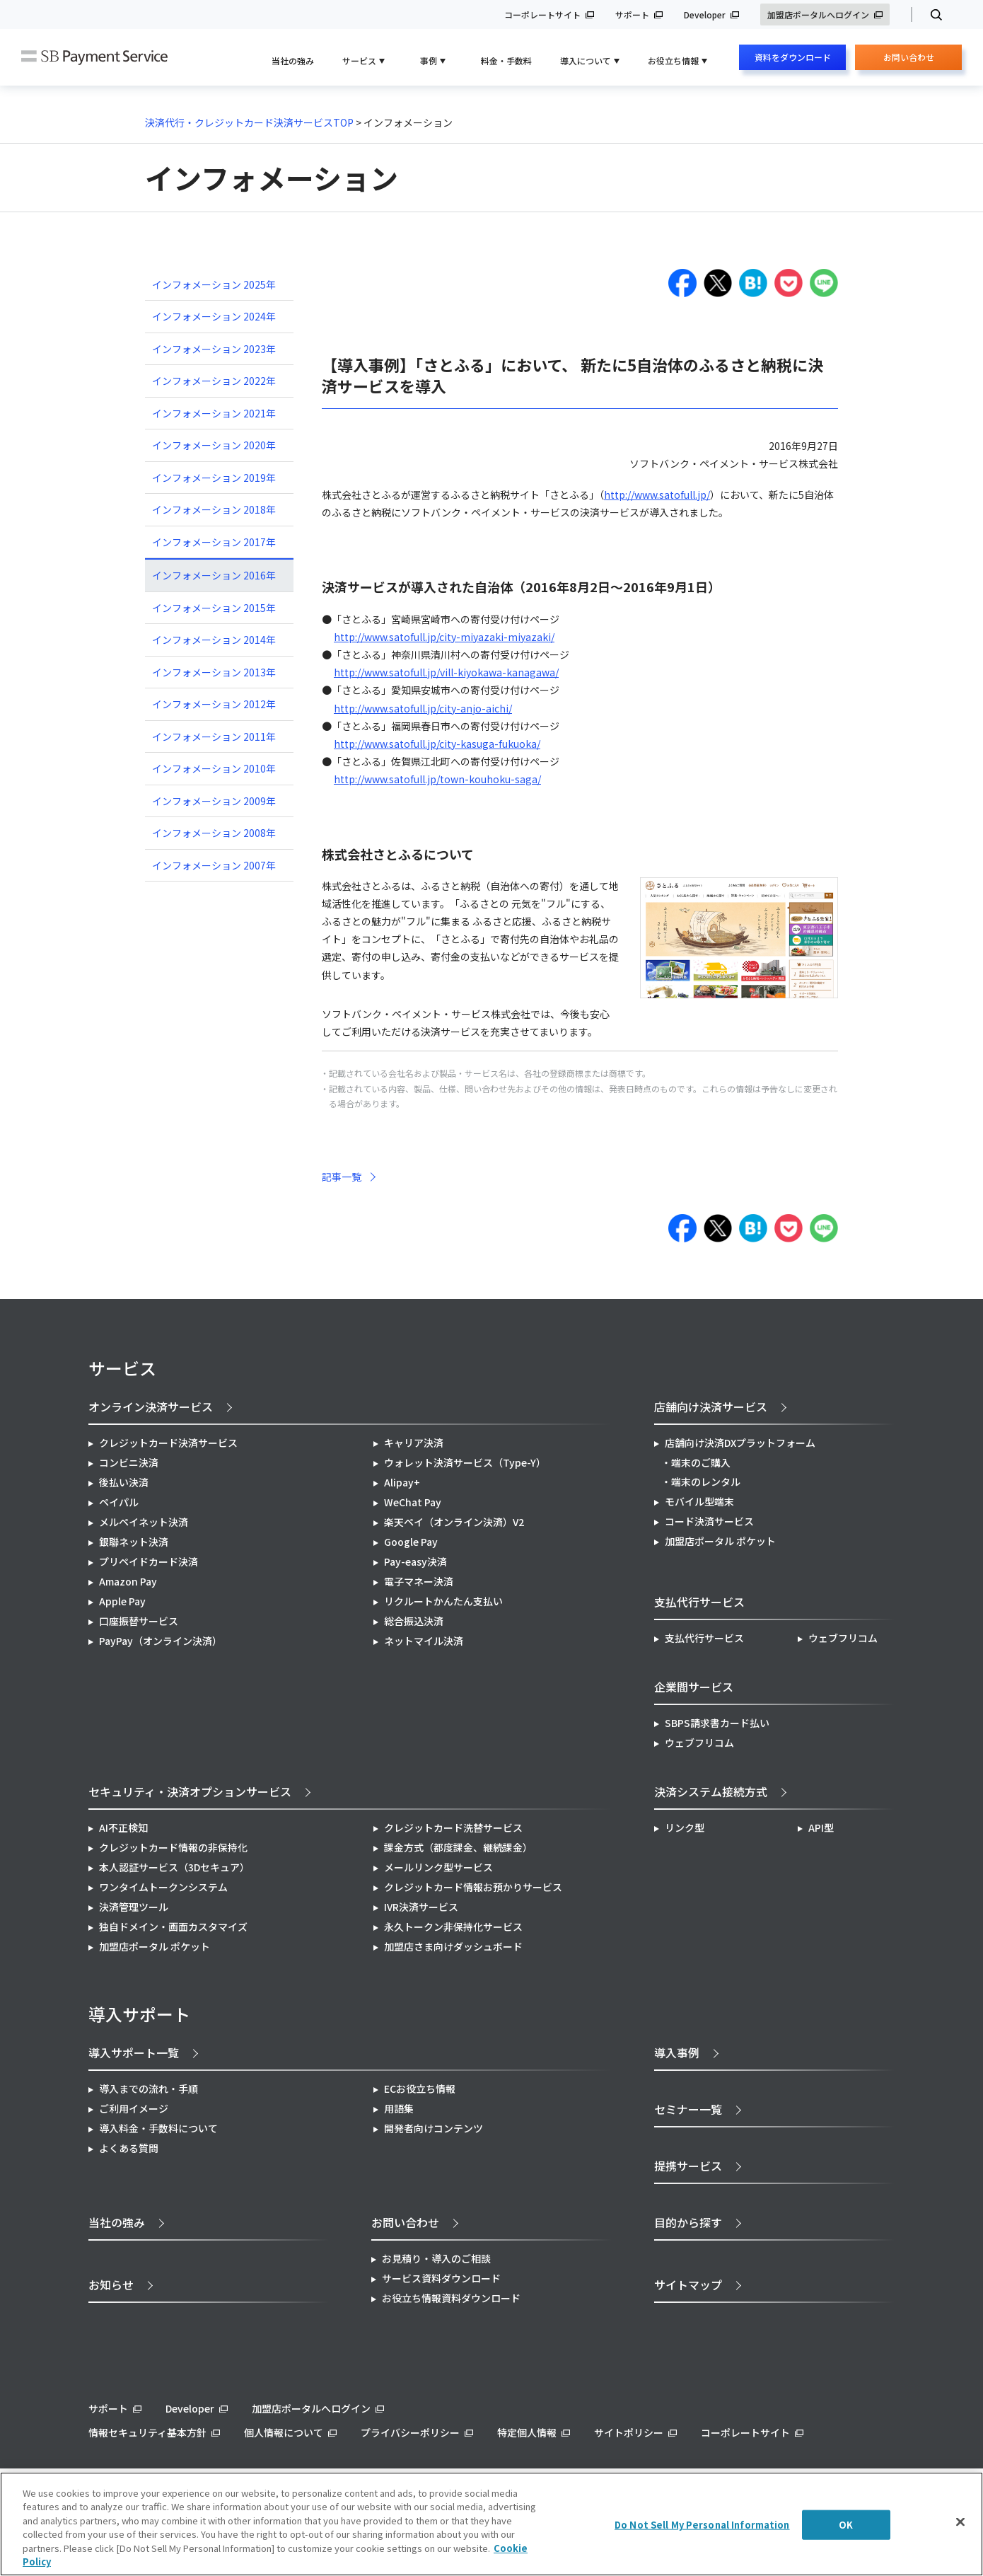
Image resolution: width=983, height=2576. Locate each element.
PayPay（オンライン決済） (160, 1641)
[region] (491, 2524)
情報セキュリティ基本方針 (147, 2432)
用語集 (399, 2108)
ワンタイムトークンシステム (163, 1887)
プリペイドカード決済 (148, 1561)
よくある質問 (128, 2148)
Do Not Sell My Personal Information (702, 2524)
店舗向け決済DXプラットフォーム (740, 1443)
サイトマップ (688, 2284)
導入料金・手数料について (158, 2128)
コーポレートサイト (542, 14)
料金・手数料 (506, 60)
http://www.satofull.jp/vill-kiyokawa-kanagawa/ (446, 672)
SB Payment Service (94, 57)
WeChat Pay (412, 1502)
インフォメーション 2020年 (214, 445)
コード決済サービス (709, 1521)
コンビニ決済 (128, 1462)
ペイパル (119, 1502)
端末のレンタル (705, 1481)
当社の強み (293, 60)
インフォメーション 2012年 (214, 704)
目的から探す (688, 2222)
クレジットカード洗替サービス (453, 1827)
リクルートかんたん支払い (443, 1601)
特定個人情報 (527, 2432)
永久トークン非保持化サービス (453, 1926)
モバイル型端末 (699, 1501)
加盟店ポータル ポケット (154, 1946)
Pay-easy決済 (415, 1561)
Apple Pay (122, 1601)
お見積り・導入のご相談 (436, 2258)
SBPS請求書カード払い (717, 1723)
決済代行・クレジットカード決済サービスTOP (249, 122)
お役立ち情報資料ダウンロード (451, 2298)
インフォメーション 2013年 (214, 672)
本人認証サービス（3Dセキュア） (174, 1867)
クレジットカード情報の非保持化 (173, 1847)
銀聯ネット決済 (133, 1542)
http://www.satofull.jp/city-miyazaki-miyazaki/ (444, 637)
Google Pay (411, 1542)
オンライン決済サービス (150, 1406)
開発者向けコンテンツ (433, 2128)
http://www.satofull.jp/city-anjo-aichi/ (423, 708)
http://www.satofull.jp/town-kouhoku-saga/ (437, 779)
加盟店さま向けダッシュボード (453, 1946)
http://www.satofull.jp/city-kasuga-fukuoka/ (437, 744)
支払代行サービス (704, 1638)
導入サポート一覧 (133, 2052)
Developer (705, 14)
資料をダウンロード (793, 57)
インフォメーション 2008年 (214, 833)
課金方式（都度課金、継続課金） (458, 1847)
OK (846, 2524)
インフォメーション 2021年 (214, 413)
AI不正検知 (123, 1827)
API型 (821, 1827)
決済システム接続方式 (710, 1791)
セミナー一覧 (688, 2109)
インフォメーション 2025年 (214, 284)
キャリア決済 (413, 1443)
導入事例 (676, 2052)
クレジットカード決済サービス (168, 1443)
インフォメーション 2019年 (214, 477)
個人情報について (283, 2432)
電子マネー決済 (418, 1581)
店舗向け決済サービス (710, 1406)
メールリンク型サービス (438, 1867)
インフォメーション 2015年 (214, 608)
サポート (632, 14)
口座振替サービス (138, 1621)
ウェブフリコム (843, 1638)
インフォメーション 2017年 (214, 542)
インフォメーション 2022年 (214, 381)
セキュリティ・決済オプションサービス (189, 1791)
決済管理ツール (133, 1907)
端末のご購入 (701, 1462)
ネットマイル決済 (423, 1641)
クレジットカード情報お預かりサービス (473, 1887)
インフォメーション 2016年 (214, 575)
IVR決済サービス (421, 1907)
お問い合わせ (908, 60)
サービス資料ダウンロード (441, 2278)
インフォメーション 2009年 (214, 801)
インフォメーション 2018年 (214, 509)
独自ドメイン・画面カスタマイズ (173, 1926)
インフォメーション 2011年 (214, 736)
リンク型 (684, 1827)
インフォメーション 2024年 (214, 316)
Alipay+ (402, 1482)
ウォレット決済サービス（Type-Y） (465, 1462)
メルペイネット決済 (143, 1522)
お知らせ (111, 2284)
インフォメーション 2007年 (214, 865)
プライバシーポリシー (410, 2432)
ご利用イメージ (133, 2108)
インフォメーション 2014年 (214, 640)
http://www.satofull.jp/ (657, 494)
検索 (930, 14)
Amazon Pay (128, 1581)
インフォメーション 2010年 (214, 768)
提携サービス (688, 2165)
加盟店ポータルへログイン (818, 14)
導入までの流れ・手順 (148, 2088)
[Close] (960, 2522)
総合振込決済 (413, 1621)
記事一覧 (341, 1176)
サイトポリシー (628, 2432)
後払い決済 (124, 1482)
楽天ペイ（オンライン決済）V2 (454, 1522)
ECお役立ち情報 (419, 2088)
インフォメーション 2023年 (214, 349)
